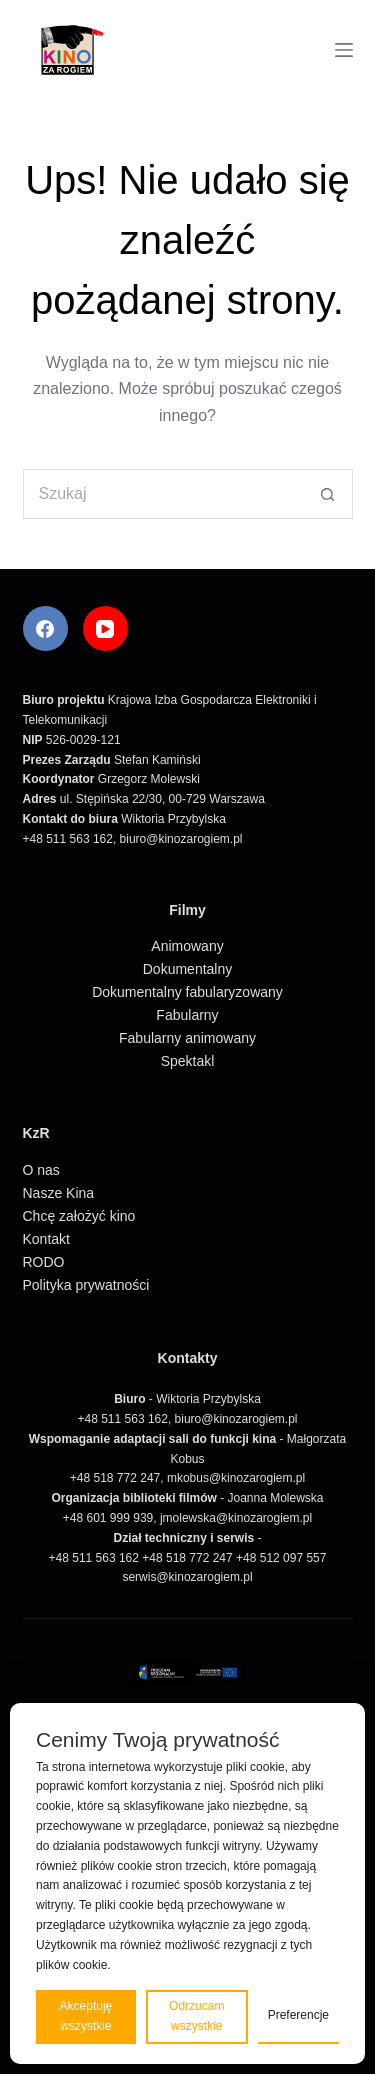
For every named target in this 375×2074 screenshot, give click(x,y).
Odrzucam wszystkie (196, 2016)
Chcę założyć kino (79, 1216)
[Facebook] (45, 628)
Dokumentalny (188, 969)
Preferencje (298, 2015)
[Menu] (344, 50)
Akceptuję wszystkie (86, 2016)
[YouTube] (105, 628)
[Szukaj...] (163, 494)
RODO (44, 1262)
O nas (41, 1170)
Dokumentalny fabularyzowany (187, 992)
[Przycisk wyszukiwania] (328, 494)
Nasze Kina (59, 1193)
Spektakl (188, 1061)
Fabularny (187, 1015)
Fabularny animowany (187, 1038)
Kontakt (46, 1239)
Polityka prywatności (86, 1285)
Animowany (187, 946)
